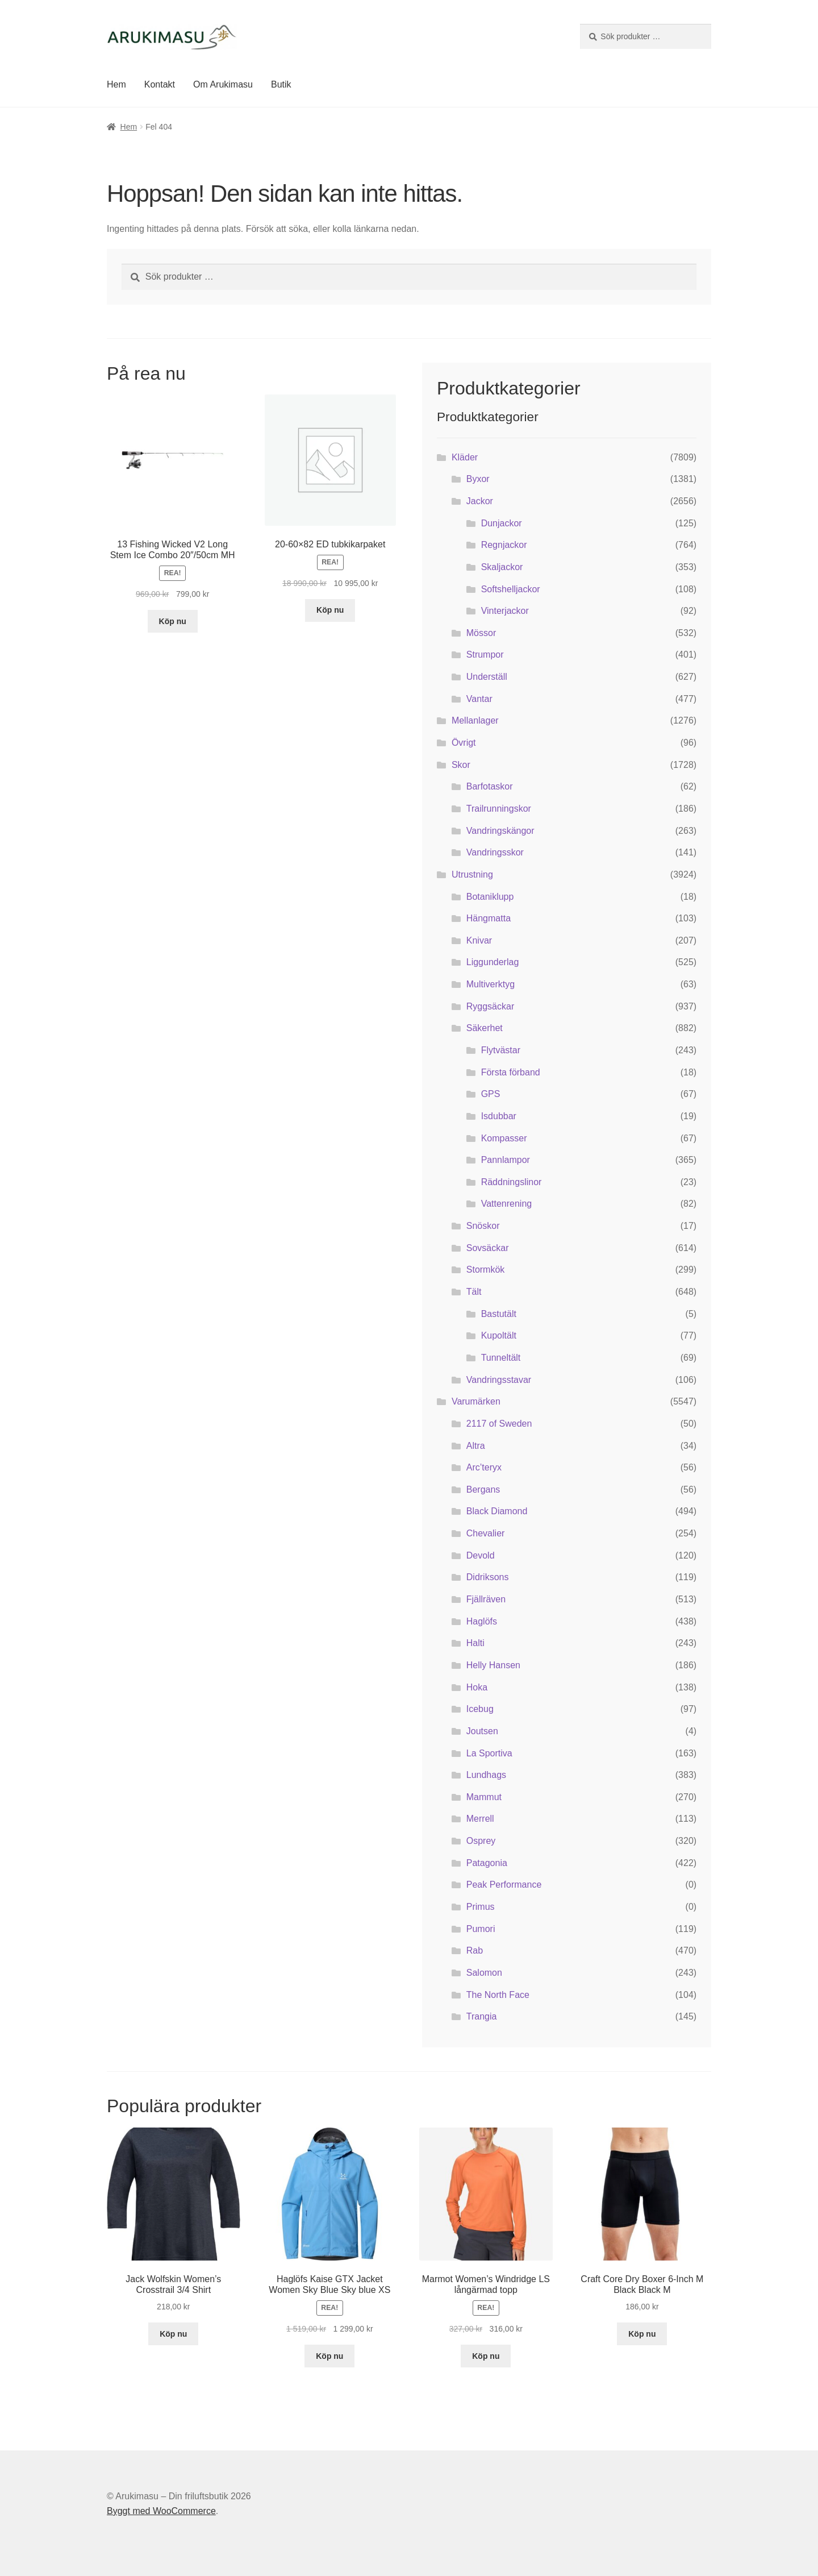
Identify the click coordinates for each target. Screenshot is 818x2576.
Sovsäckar (487, 1248)
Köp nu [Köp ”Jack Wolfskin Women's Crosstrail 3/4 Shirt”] (173, 2333)
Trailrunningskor (498, 808)
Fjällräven (486, 1599)
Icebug (480, 1709)
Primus (480, 1907)
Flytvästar (500, 1050)
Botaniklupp (490, 896)
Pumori (480, 1929)
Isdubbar (498, 1116)
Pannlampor (505, 1160)
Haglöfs (481, 1621)
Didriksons (487, 1577)
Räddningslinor (511, 1182)
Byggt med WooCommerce (161, 2511)
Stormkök (485, 1269)
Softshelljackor (510, 589)
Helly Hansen (493, 1665)
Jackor (479, 501)
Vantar (479, 699)
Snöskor (483, 1226)
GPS (490, 1094)
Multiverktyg (490, 984)
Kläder (465, 457)
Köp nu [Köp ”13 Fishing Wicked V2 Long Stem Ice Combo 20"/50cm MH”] (172, 621)
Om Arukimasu (223, 84)
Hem (116, 84)
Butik (281, 84)
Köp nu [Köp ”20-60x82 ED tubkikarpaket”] (330, 609)
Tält (474, 1292)
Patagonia (486, 1863)
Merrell (480, 1818)
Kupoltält (498, 1335)
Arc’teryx (484, 1467)
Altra (475, 1446)
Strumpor (485, 654)
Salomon (484, 1972)
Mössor (481, 633)
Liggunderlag (492, 962)
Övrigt (464, 742)
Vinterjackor (505, 611)
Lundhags (486, 1775)
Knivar (479, 940)
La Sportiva (489, 1753)
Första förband (510, 1072)
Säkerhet (484, 1028)
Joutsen (482, 1731)
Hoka (476, 1687)
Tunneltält (501, 1357)
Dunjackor (501, 523)
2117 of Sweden (499, 1423)
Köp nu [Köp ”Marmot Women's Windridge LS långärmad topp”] (485, 2356)
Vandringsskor (495, 852)
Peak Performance (504, 1884)
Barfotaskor (489, 786)
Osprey (481, 1841)
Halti (475, 1643)
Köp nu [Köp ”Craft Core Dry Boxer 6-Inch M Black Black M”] (642, 2333)
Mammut (484, 1797)
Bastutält (498, 1314)
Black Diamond (497, 1511)
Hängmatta (488, 918)
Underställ (486, 677)
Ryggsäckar (490, 1006)
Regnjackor (504, 545)
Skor (461, 765)
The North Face (497, 1995)
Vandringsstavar (498, 1380)
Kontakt (159, 84)
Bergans (483, 1489)
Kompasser (504, 1138)
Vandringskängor (500, 831)
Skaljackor (502, 567)
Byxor (478, 479)
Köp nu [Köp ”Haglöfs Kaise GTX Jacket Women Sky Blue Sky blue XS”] (329, 2356)
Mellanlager (475, 720)
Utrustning (472, 874)
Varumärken (476, 1401)
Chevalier (485, 1533)
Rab (474, 1950)
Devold (480, 1555)
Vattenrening (506, 1203)
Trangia (481, 2016)
